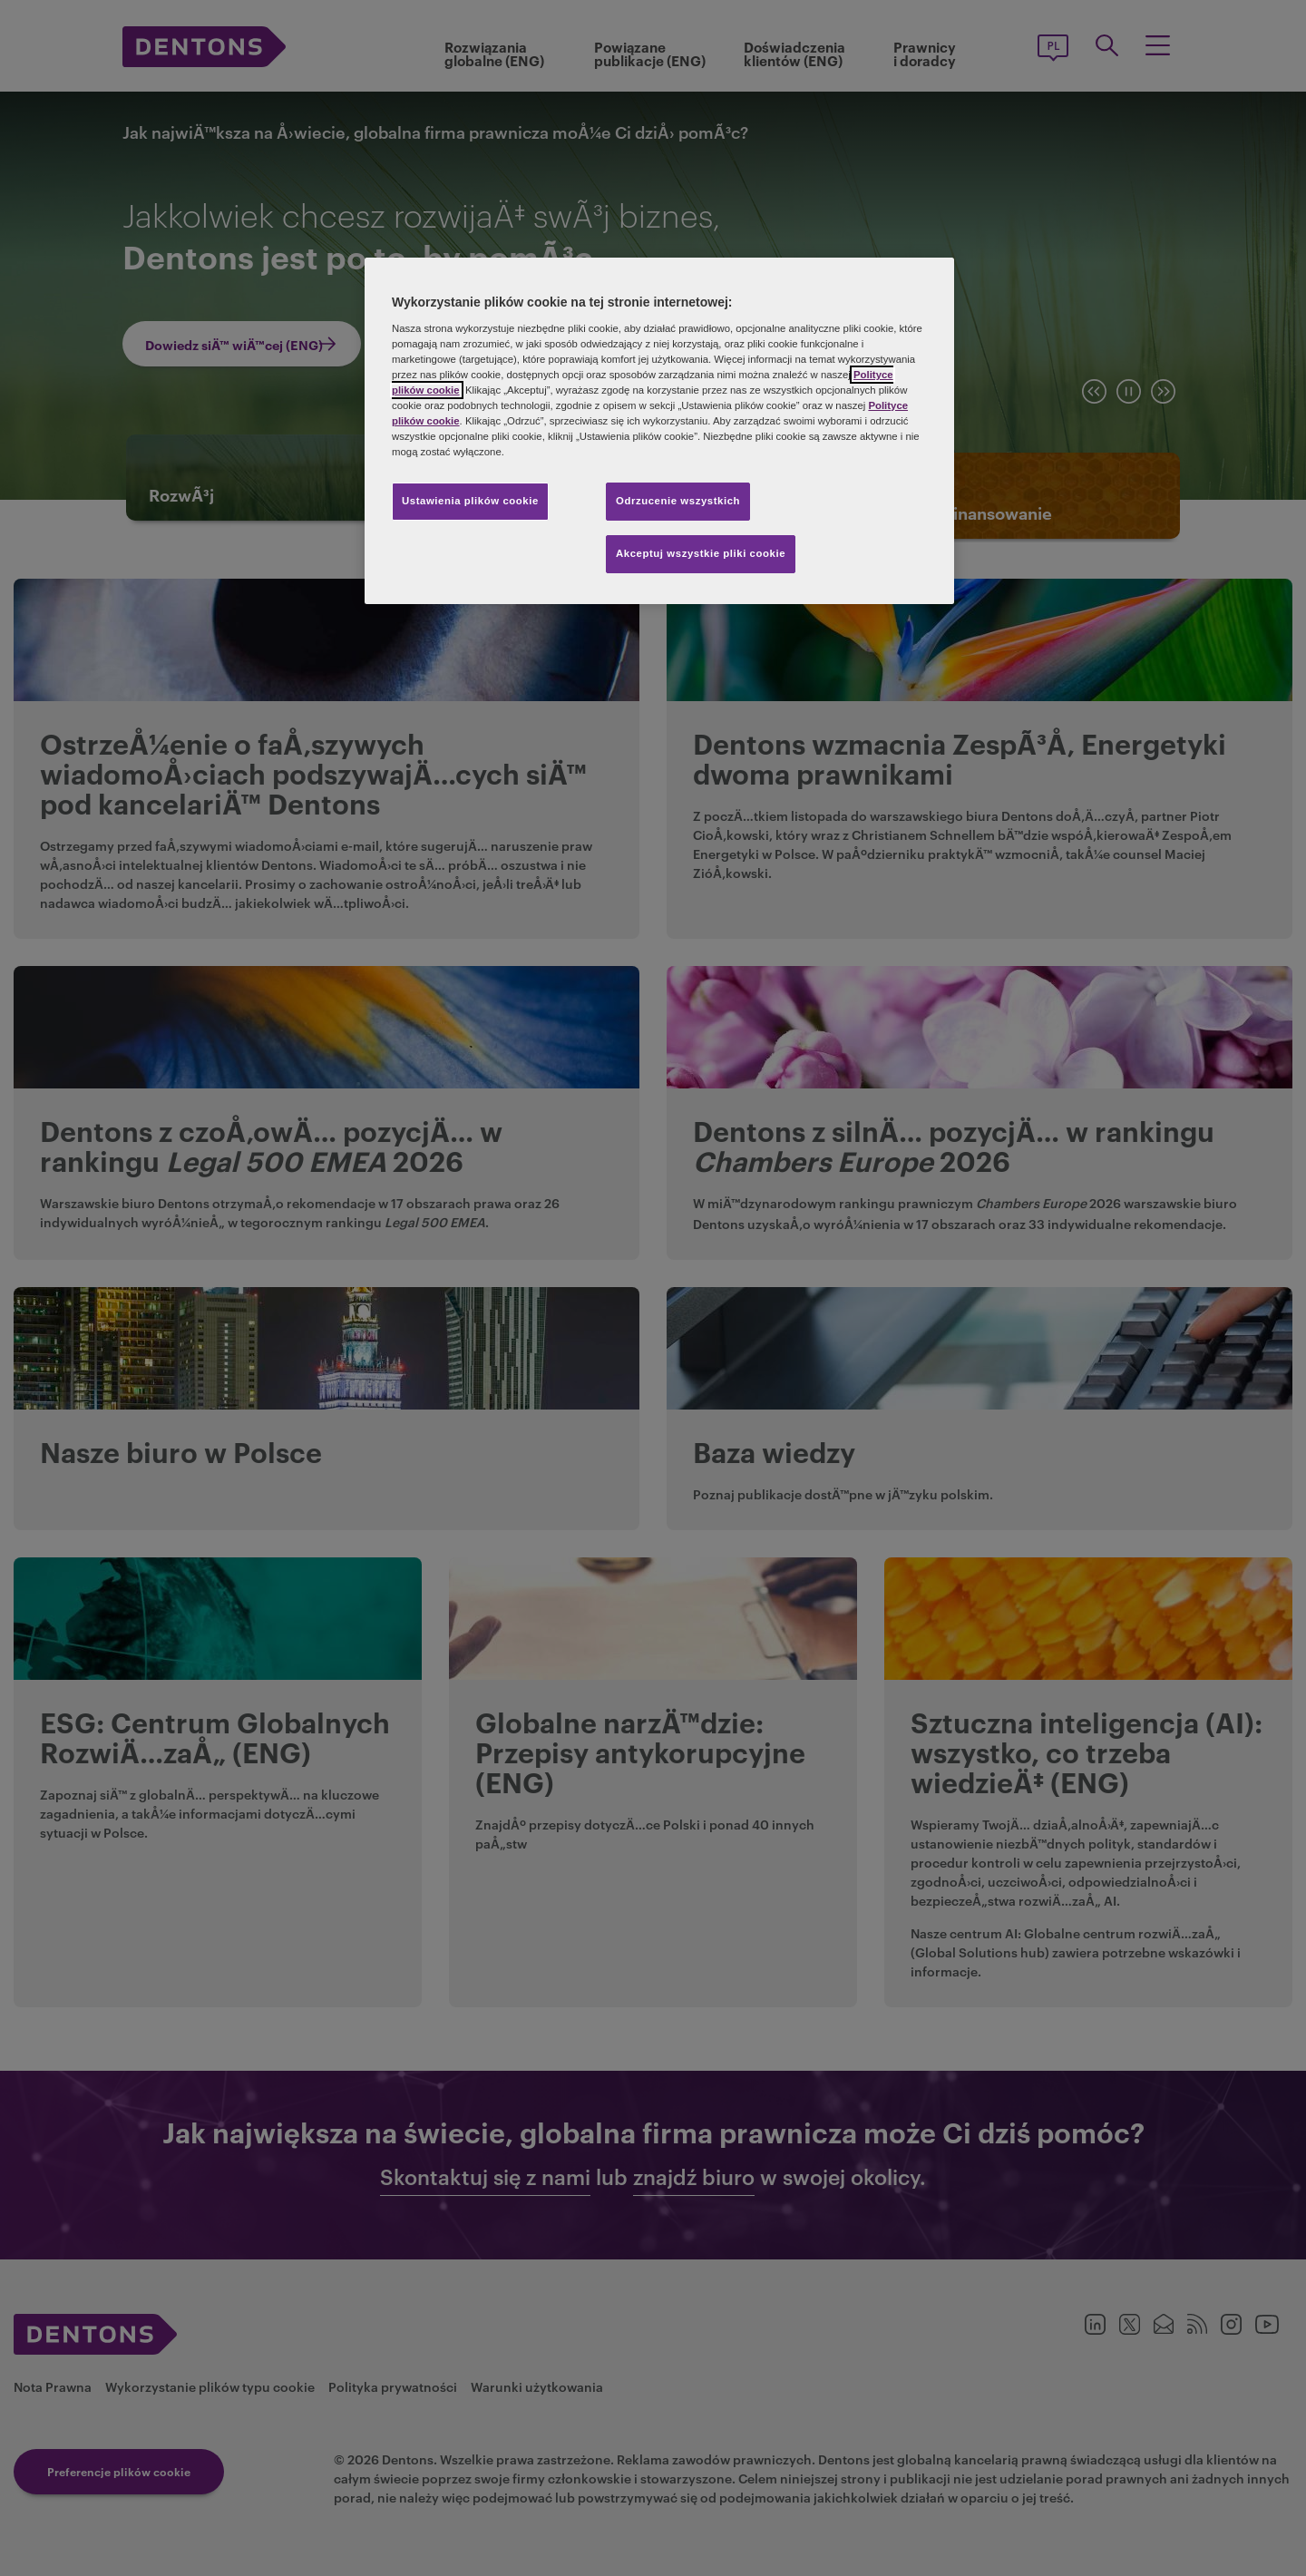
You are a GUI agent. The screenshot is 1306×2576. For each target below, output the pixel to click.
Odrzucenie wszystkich (678, 500)
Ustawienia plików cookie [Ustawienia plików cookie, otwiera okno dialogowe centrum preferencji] (470, 500)
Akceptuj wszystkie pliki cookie (700, 553)
